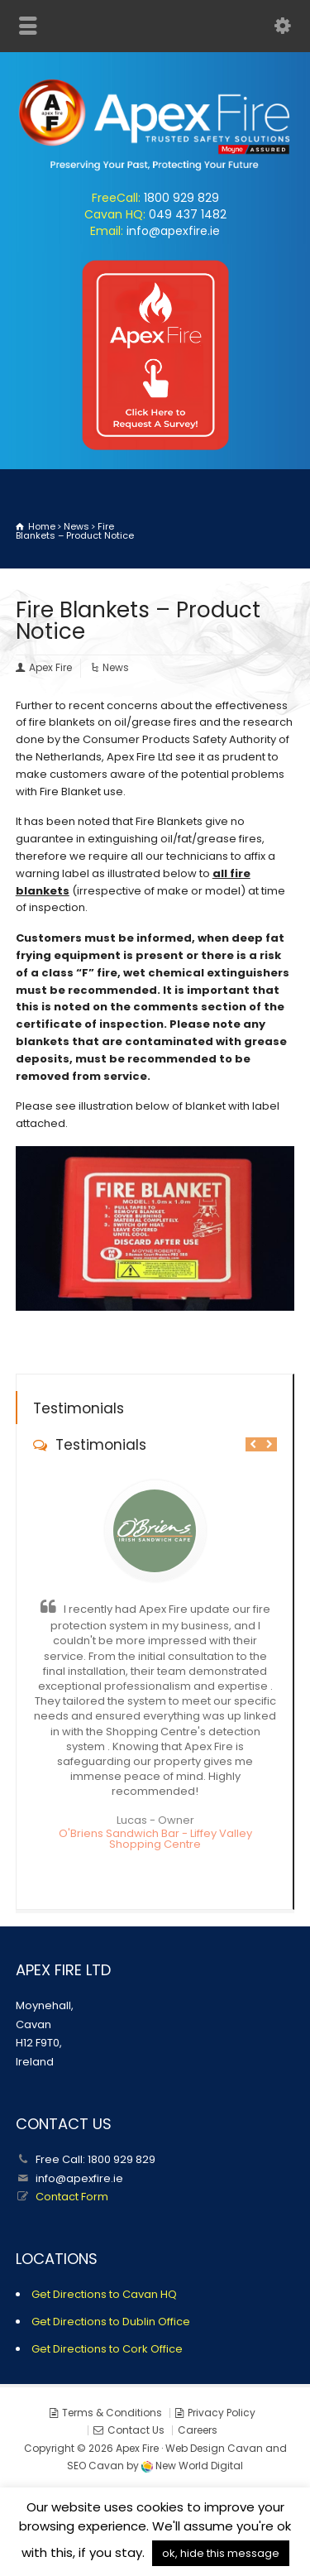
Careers (197, 2430)
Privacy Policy (221, 2413)
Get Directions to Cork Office (107, 2349)
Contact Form (72, 2196)
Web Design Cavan (214, 2448)
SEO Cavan (95, 2465)
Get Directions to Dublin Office (110, 2321)
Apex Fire (50, 667)
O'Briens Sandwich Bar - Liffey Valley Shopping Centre (154, 1838)
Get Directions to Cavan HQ (104, 2294)
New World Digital (199, 2465)
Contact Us (136, 2430)
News (116, 667)
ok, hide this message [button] (220, 2553)
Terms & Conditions (112, 2413)
